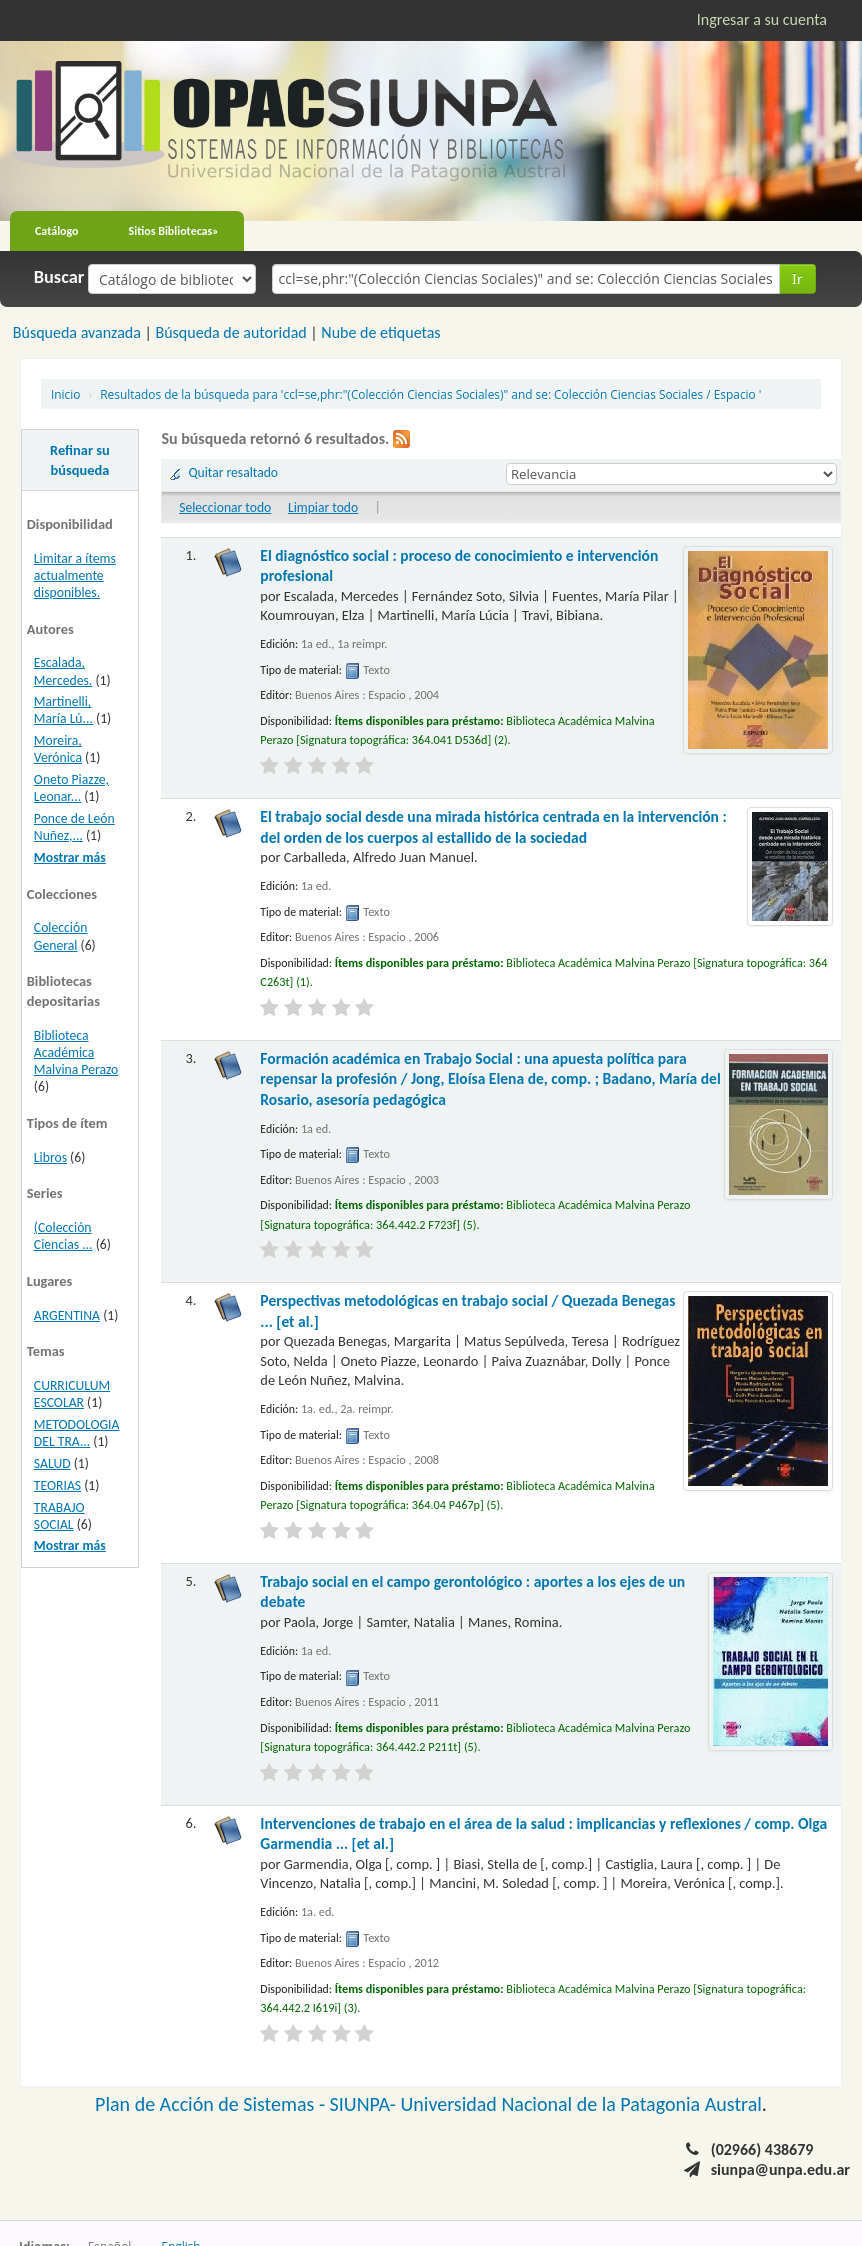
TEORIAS (57, 1485)
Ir (797, 278)
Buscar (59, 277)
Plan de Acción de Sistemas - (212, 2104)
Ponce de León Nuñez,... (74, 827)
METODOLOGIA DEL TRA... (77, 1433)
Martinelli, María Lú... (63, 710)
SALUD (52, 1463)
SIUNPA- (365, 2104)
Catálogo (57, 231)
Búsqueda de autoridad (230, 332)
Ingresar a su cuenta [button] (762, 19)
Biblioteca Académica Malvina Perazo (76, 1052)
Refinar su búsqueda (80, 460)
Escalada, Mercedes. (63, 671)
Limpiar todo (323, 507)
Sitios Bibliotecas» (174, 231)
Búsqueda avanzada (77, 332)
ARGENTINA (67, 1315)
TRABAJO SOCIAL (59, 1516)
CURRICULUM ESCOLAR (72, 1394)
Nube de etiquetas (380, 332)
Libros (50, 1157)
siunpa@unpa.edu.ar (780, 2169)
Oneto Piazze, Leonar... (71, 788)
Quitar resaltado (233, 472)
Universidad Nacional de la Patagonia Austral (581, 2104)
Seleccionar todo (225, 507)
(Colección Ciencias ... (63, 1236)
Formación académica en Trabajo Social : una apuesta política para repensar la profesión (490, 1079)
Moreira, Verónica (58, 749)
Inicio (65, 394)
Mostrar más (70, 857)
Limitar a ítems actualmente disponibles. (75, 575)
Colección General (61, 936)
